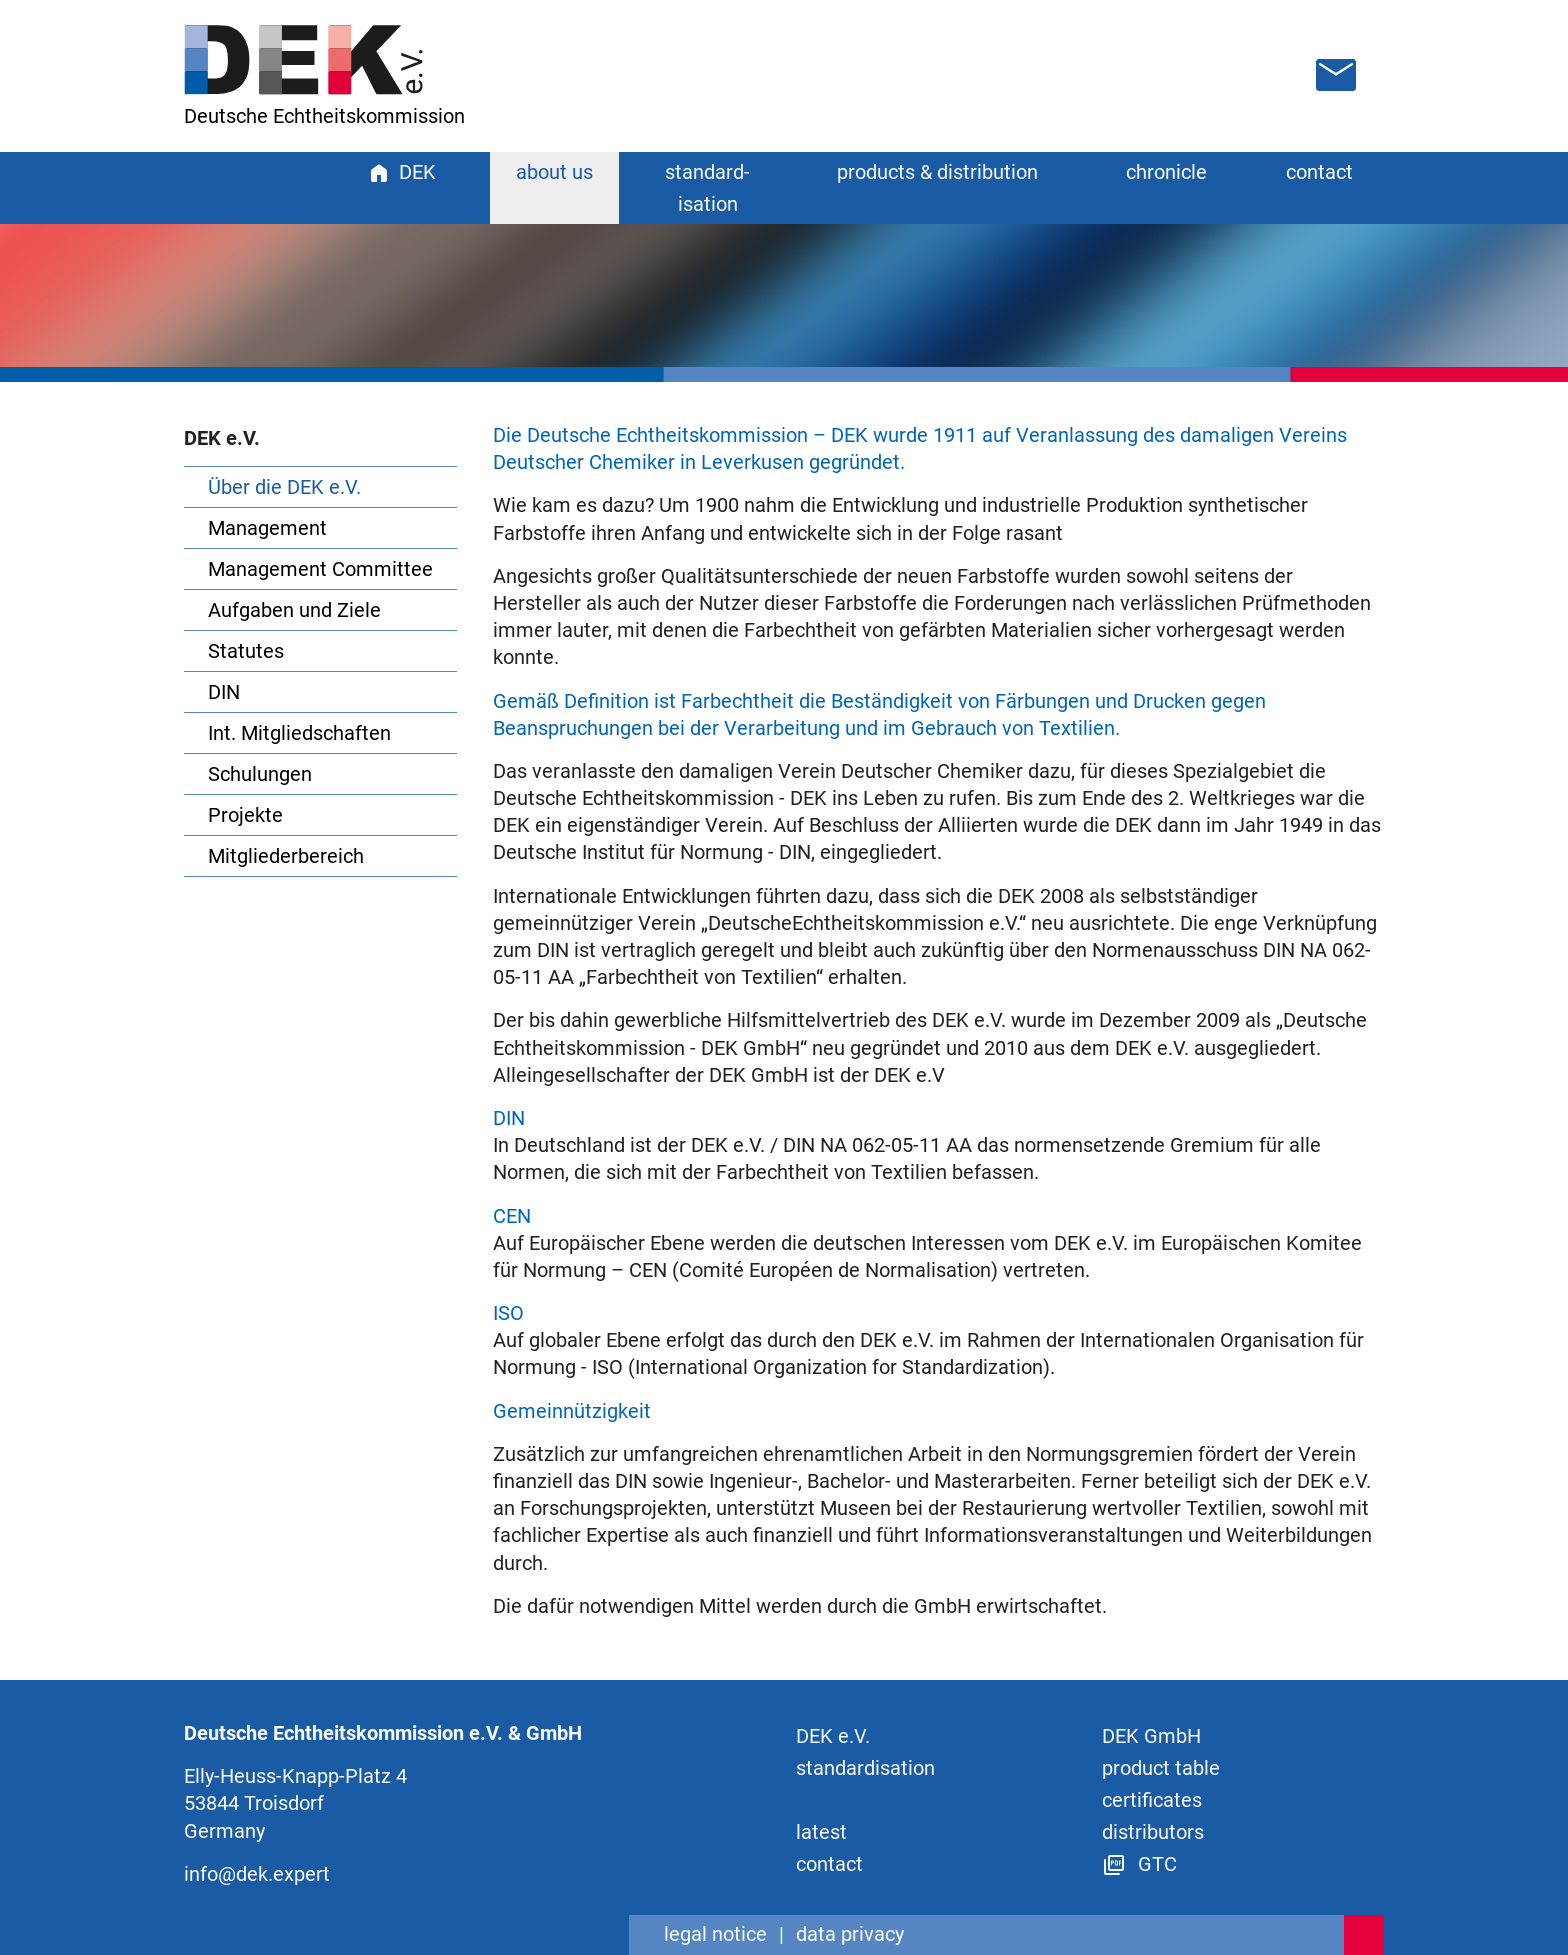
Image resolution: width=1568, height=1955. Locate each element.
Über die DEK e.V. (284, 487)
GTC (1139, 1864)
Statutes (246, 651)
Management (267, 528)
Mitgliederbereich (286, 856)
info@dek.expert (257, 1874)
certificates (1152, 1800)
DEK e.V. (833, 1736)
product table (1161, 1768)
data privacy (850, 1934)
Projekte (245, 815)
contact (1319, 172)
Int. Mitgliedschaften (299, 733)
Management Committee (320, 569)
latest (821, 1832)
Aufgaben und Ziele (294, 610)
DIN (224, 692)
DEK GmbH (1151, 1736)
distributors (1153, 1832)
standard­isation (865, 1768)
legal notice (715, 1934)
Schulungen (260, 774)
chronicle (1166, 172)
